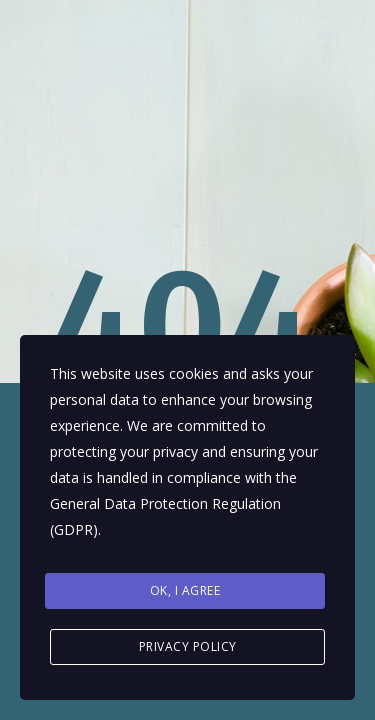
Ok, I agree (185, 590)
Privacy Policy (188, 646)
